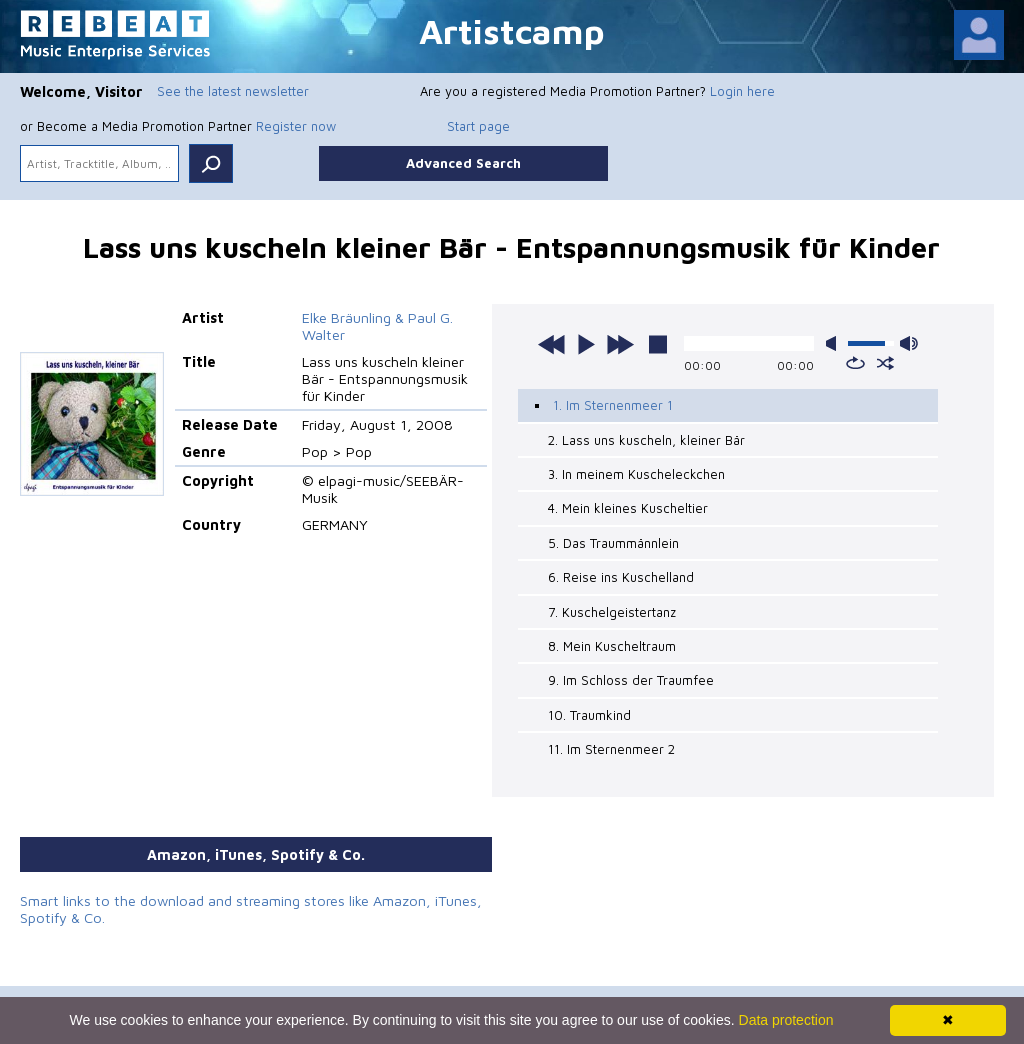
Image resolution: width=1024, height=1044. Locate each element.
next (620, 344)
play (586, 344)
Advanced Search (463, 163)
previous (552, 344)
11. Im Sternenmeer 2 (611, 749)
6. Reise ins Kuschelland (621, 577)
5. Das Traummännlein (613, 543)
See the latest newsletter (233, 91)
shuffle (885, 363)
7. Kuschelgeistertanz (612, 612)
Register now (296, 126)
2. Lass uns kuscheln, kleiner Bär (646, 440)
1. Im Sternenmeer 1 (613, 405)
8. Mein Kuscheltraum (612, 646)
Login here (742, 91)
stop (658, 344)
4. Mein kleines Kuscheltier (628, 508)
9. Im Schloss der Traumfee (631, 680)
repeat (855, 363)
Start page (478, 126)
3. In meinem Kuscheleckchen (636, 474)
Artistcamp (512, 30)
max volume (909, 343)
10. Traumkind (589, 715)
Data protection (786, 1020)
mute (835, 343)
